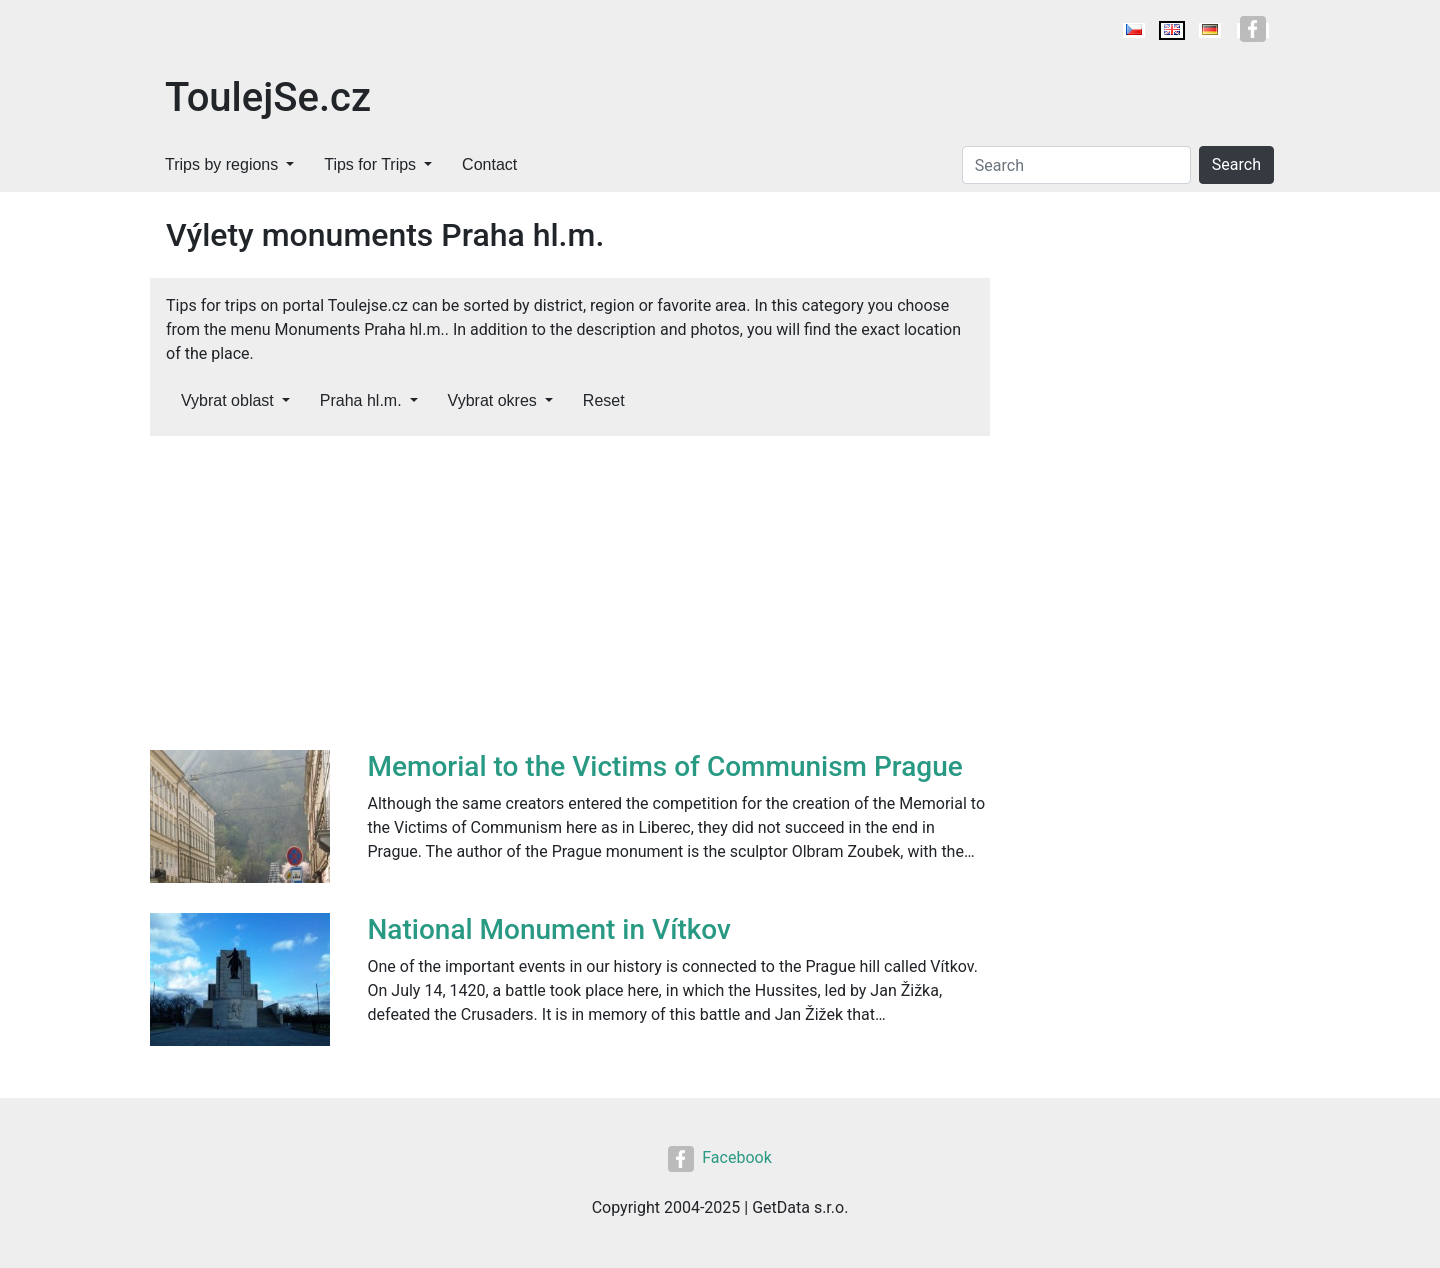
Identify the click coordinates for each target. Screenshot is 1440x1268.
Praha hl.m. (361, 400)
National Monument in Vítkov (549, 929)
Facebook (719, 1157)
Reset (604, 400)
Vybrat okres (492, 400)
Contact (489, 164)
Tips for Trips (370, 164)
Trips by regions (221, 164)
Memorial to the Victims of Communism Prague (665, 766)
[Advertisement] (570, 600)
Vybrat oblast (227, 400)
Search (1236, 164)
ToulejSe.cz (268, 97)
